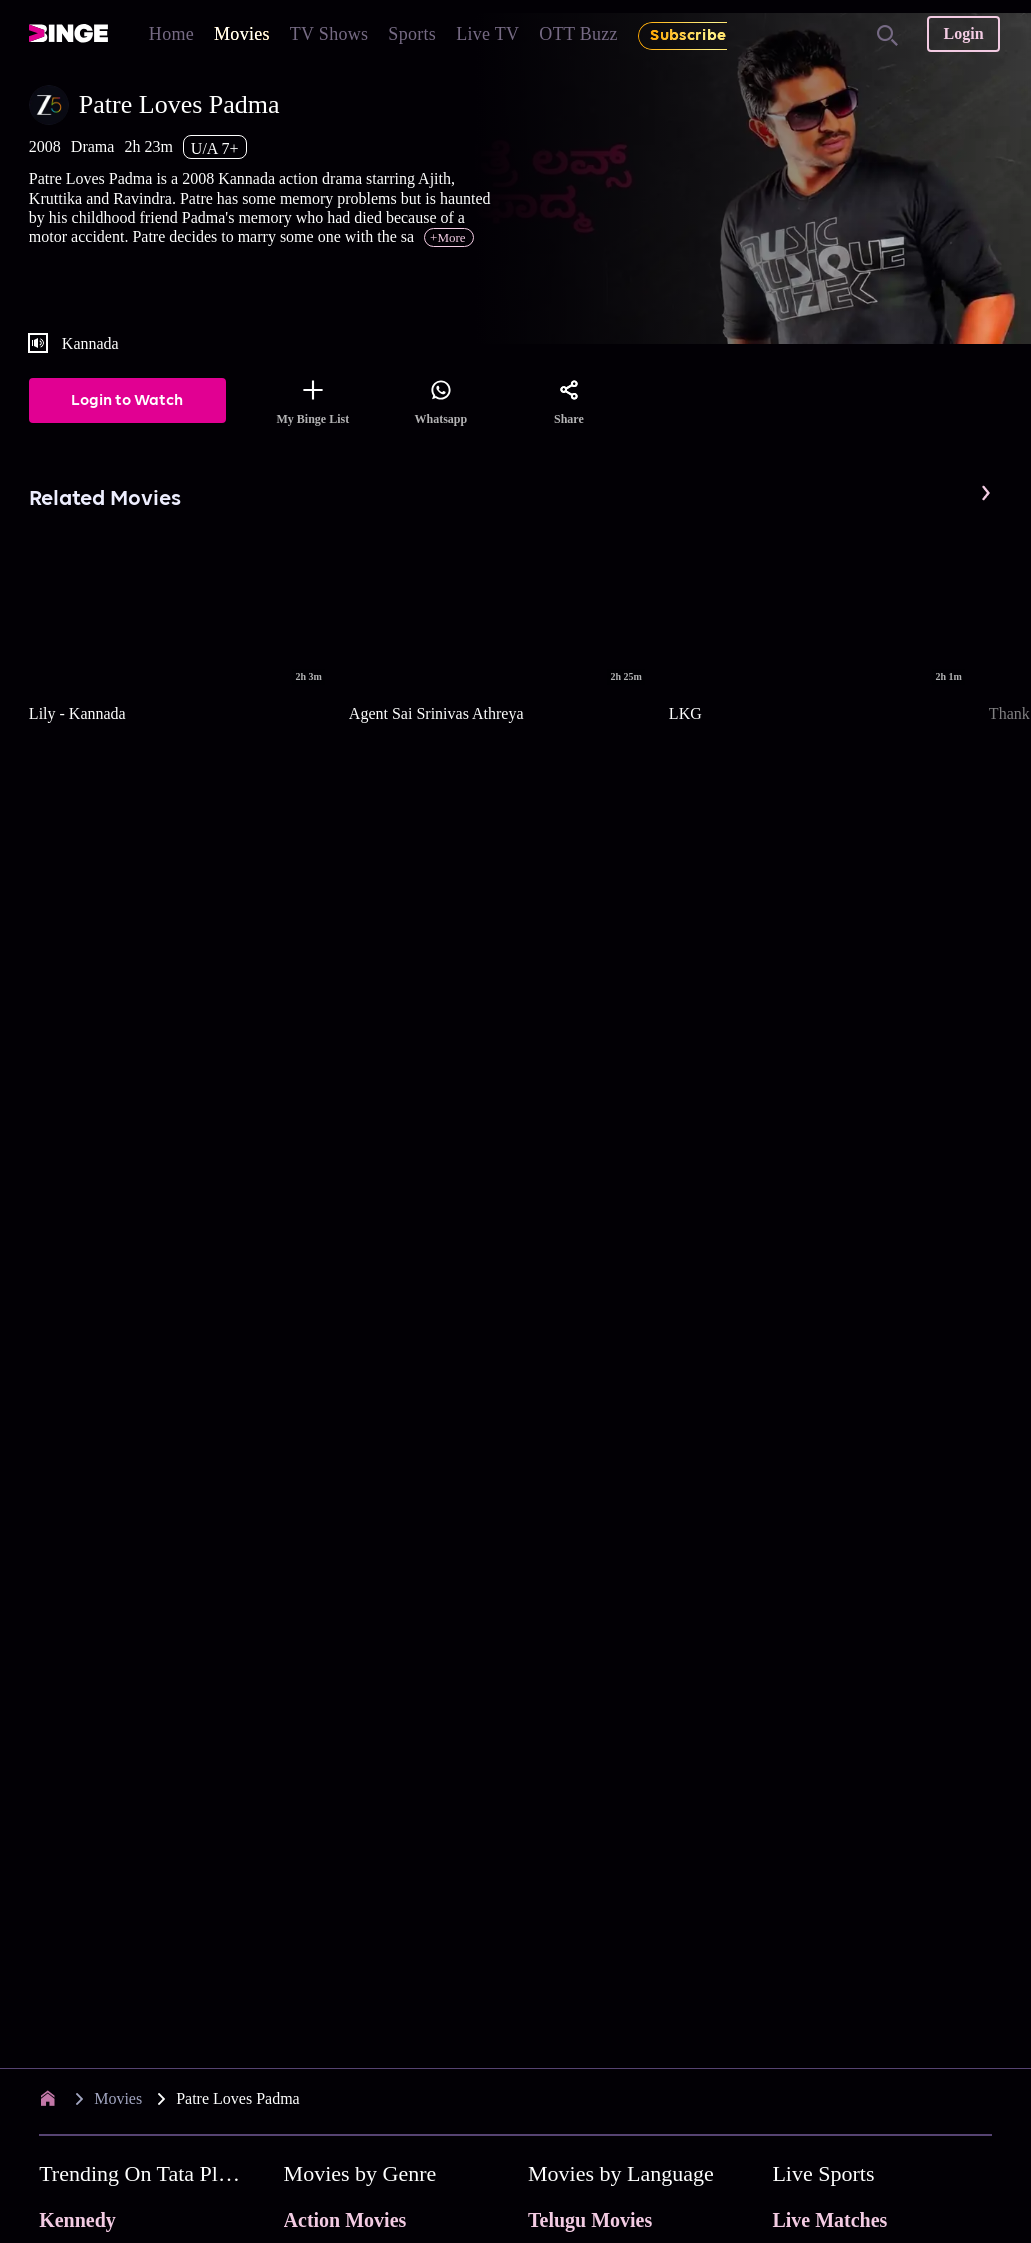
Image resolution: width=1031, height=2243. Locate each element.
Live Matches (829, 2220)
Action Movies (345, 2220)
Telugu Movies (590, 2220)
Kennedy (77, 2220)
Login (964, 33)
